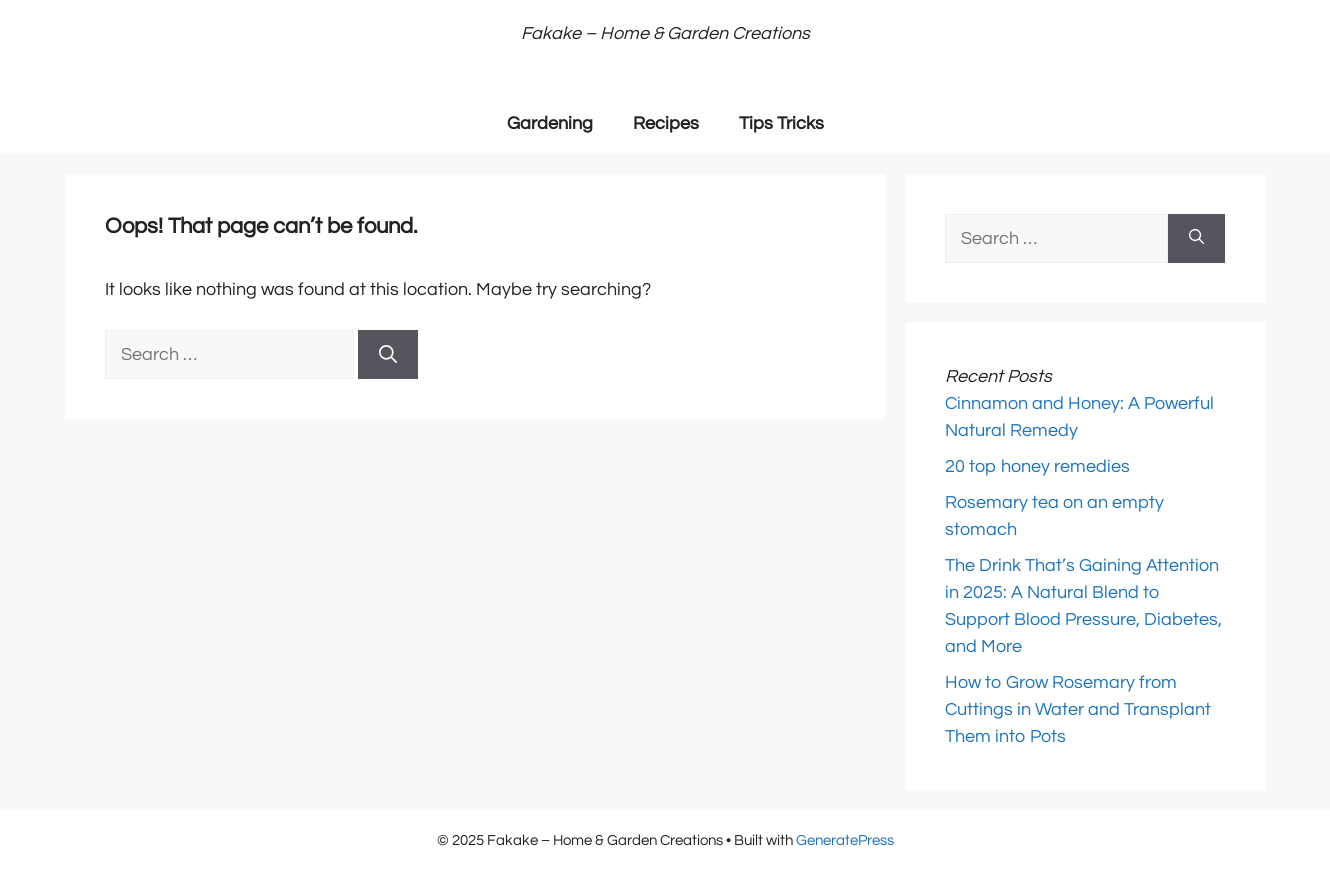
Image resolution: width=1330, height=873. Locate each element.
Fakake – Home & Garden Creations (665, 33)
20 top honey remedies (1037, 466)
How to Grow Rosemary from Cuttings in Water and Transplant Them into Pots (1078, 709)
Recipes (666, 123)
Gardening (550, 123)
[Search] (388, 354)
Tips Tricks (781, 123)
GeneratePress (845, 840)
